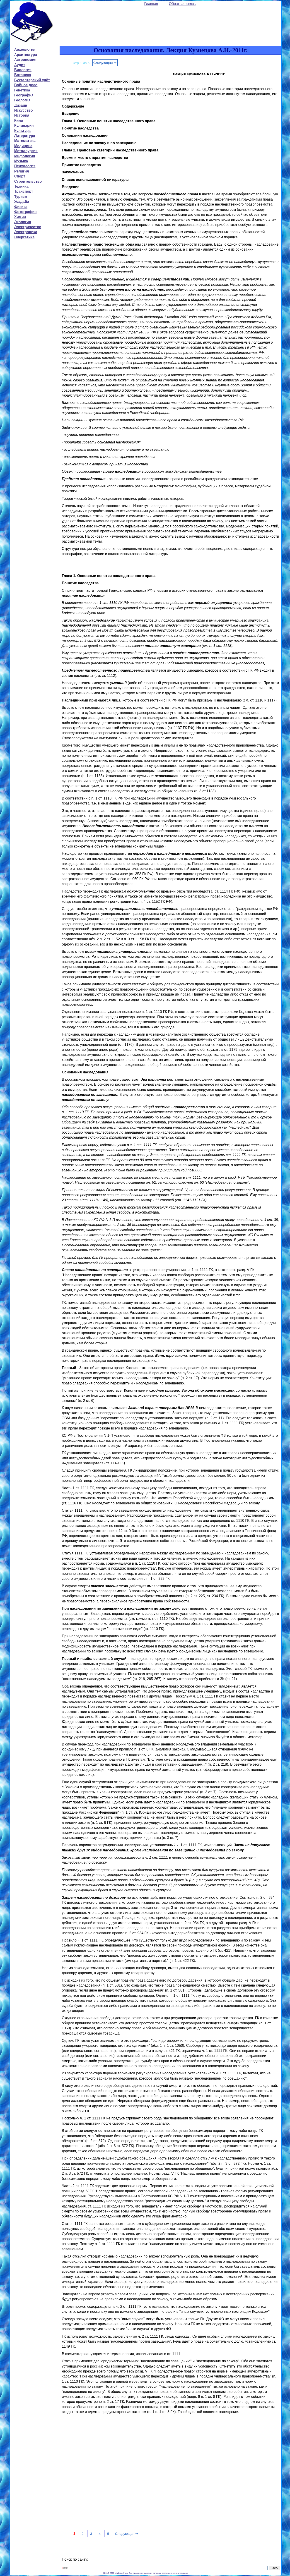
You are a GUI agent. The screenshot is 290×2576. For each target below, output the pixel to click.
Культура (22, 131)
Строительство (28, 181)
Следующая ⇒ (105, 63)
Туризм (20, 197)
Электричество (27, 227)
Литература (24, 136)
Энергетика (24, 237)
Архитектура (25, 55)
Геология (22, 100)
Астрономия (25, 60)
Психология (25, 166)
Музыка (21, 161)
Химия (20, 217)
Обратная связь (182, 4)
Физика (20, 207)
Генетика (22, 90)
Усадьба (21, 201)
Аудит (19, 65)
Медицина (23, 146)
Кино (18, 120)
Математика (25, 141)
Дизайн (20, 105)
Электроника (25, 232)
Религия (21, 171)
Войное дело (26, 85)
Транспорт (23, 191)
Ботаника (22, 75)
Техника (21, 186)
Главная (151, 4)
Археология (24, 49)
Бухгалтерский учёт (32, 80)
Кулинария (24, 125)
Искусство (23, 110)
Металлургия (26, 151)
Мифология (24, 156)
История (21, 115)
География (24, 95)
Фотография (25, 212)
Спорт (19, 176)
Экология (22, 222)
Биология (22, 70)
